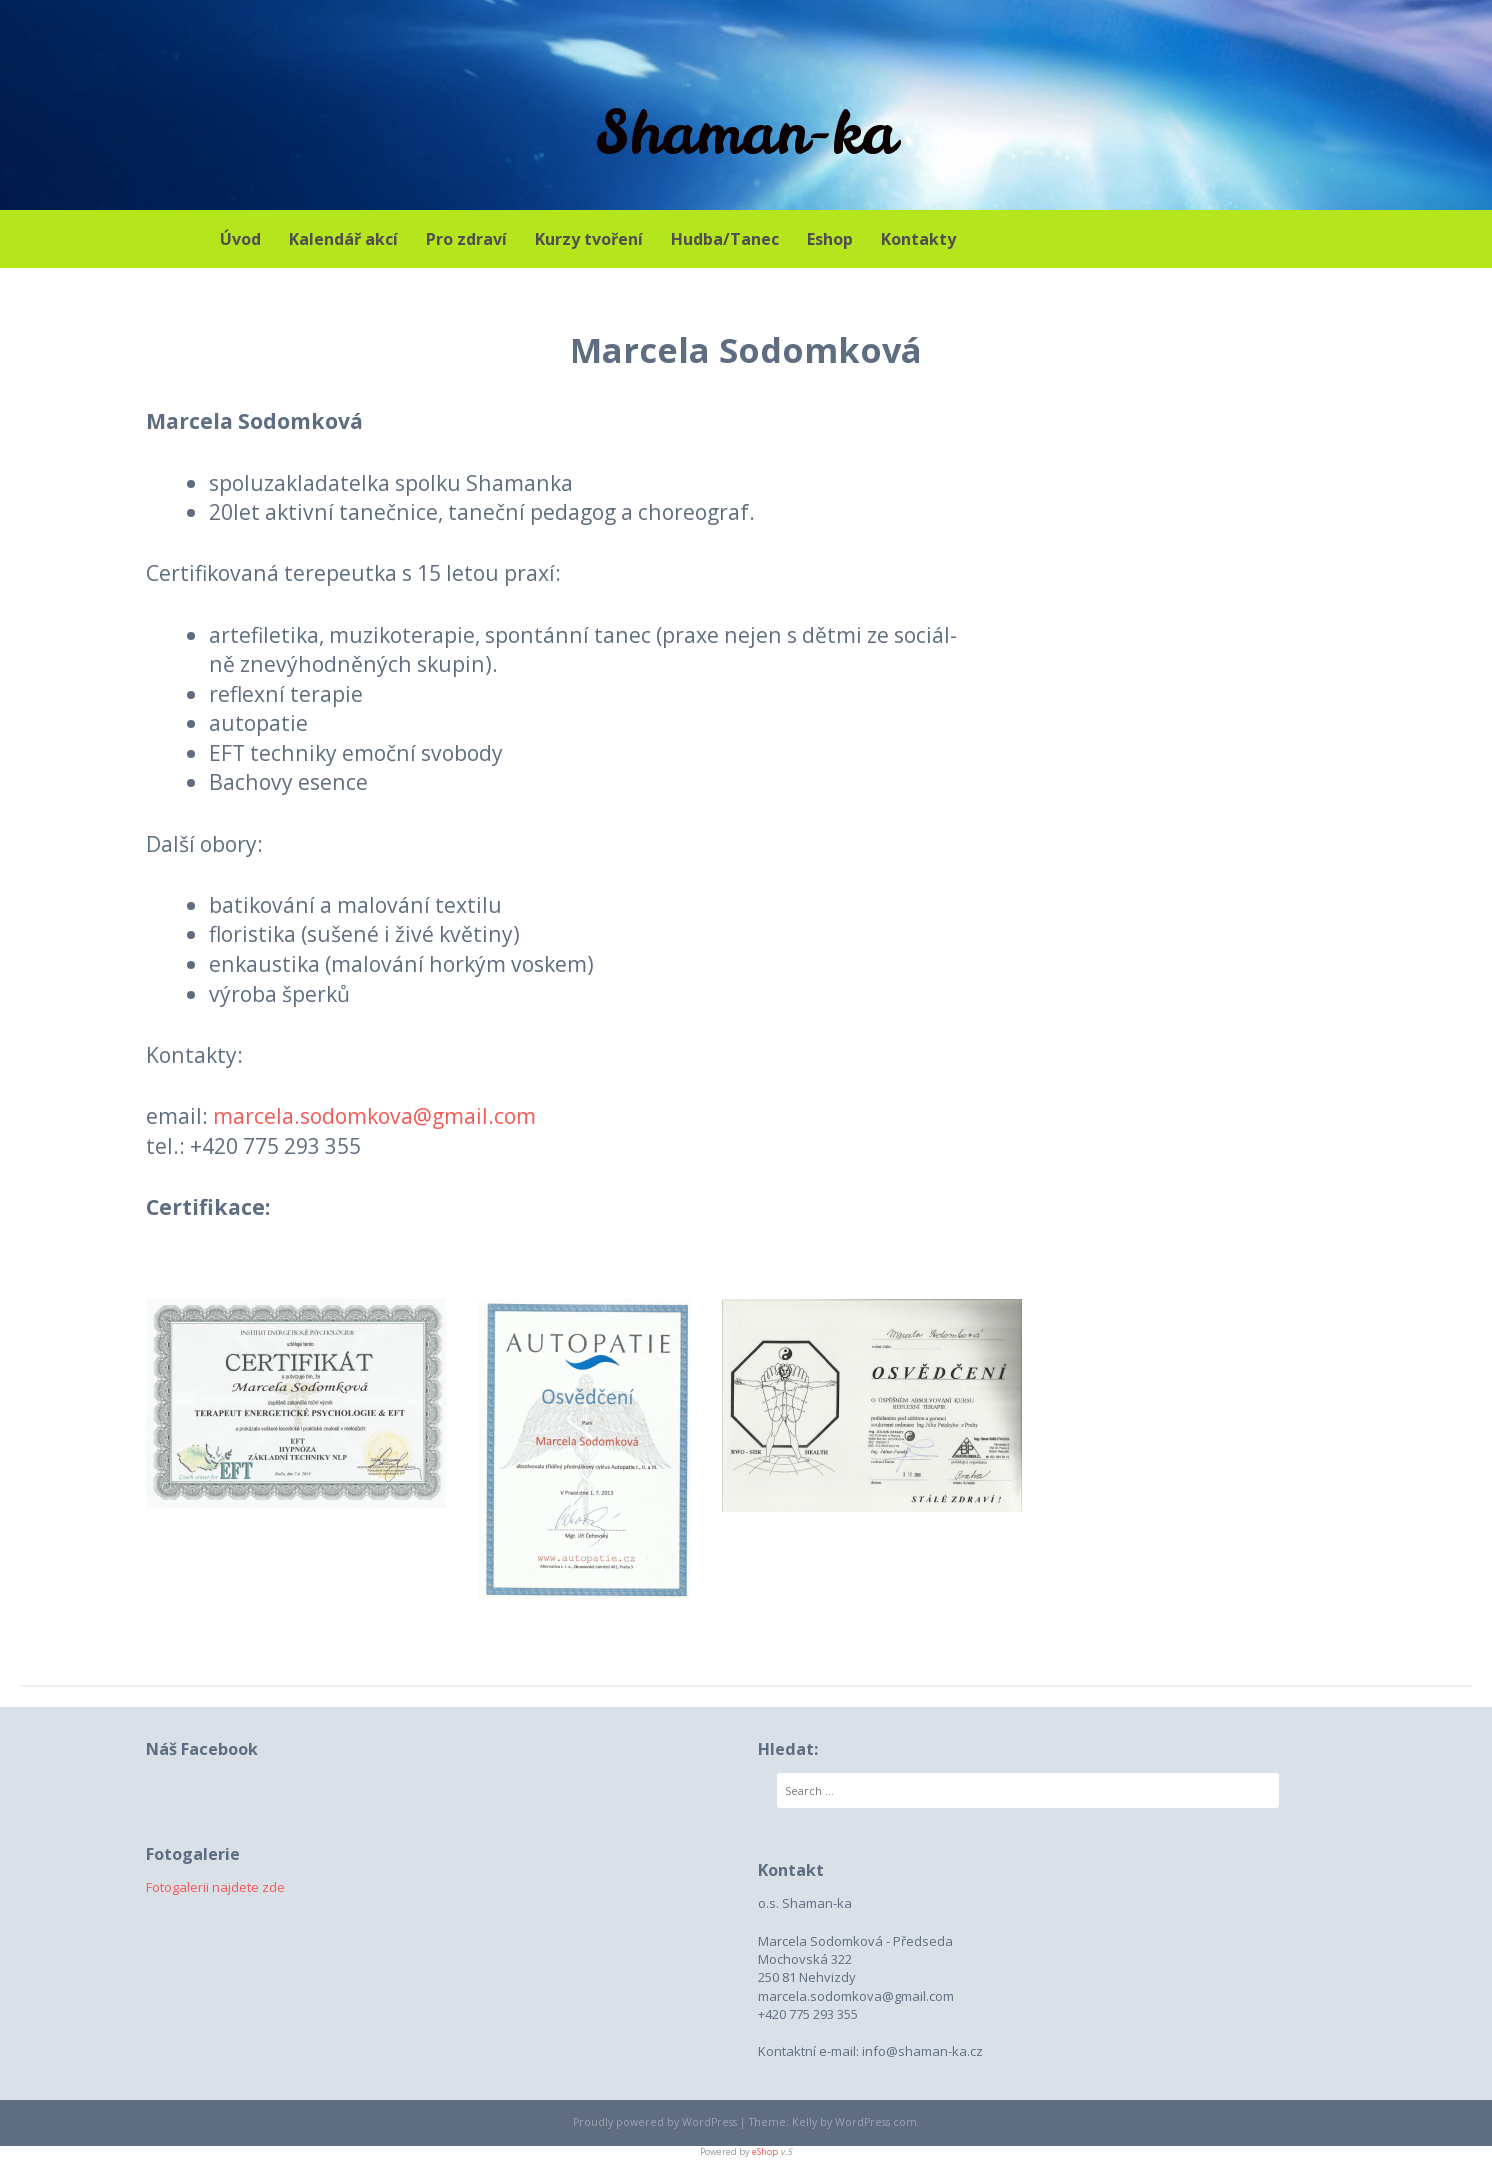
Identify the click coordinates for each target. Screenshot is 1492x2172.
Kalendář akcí (343, 239)
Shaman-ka (746, 132)
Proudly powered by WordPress (655, 2122)
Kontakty (918, 239)
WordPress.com (876, 2122)
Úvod (240, 239)
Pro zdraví (466, 239)
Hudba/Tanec (725, 239)
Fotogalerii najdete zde (215, 1887)
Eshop (830, 239)
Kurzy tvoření (589, 239)
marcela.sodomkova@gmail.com (374, 1115)
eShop (765, 2151)
